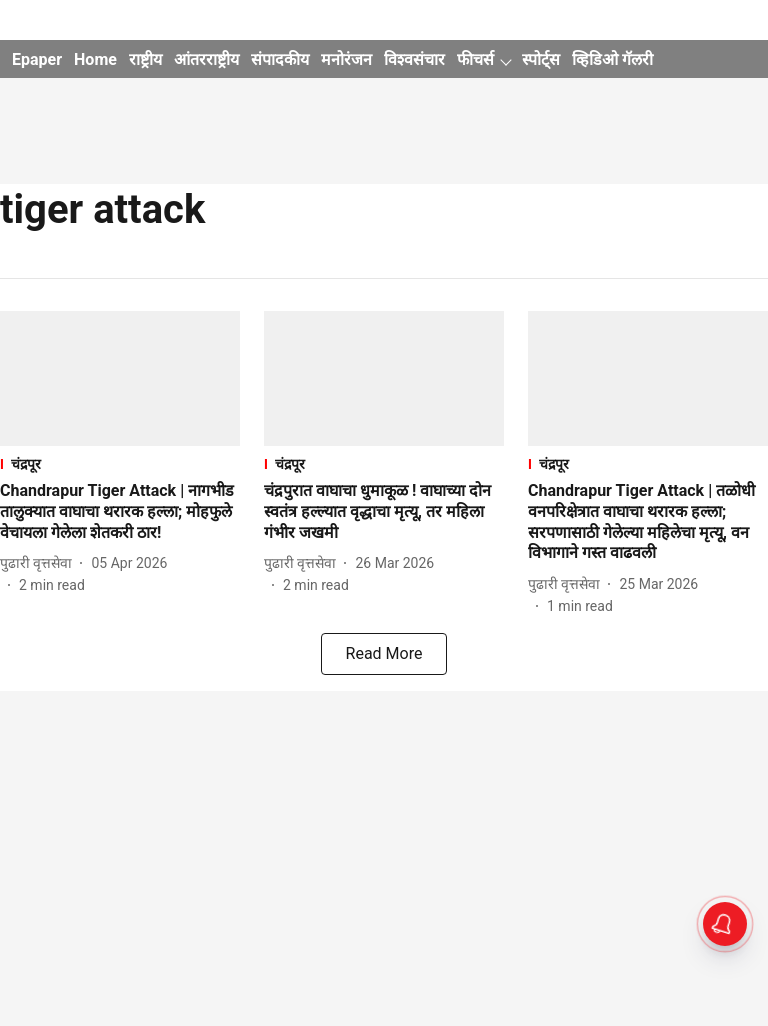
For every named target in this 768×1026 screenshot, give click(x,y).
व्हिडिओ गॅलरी (612, 59)
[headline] (120, 512)
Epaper (37, 59)
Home (95, 59)
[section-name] (120, 463)
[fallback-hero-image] (120, 378)
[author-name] (40, 563)
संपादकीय (280, 59)
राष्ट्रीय (145, 59)
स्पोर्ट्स (541, 59)
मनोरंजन (346, 59)
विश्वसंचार (414, 59)
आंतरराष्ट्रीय (206, 59)
